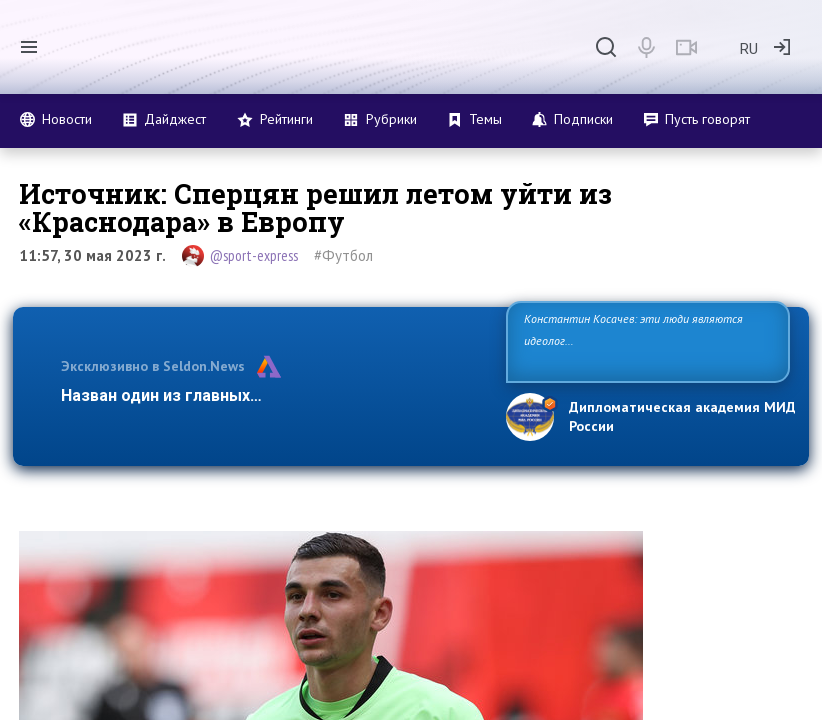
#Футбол (343, 255)
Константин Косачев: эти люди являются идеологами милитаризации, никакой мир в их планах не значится (641, 340)
